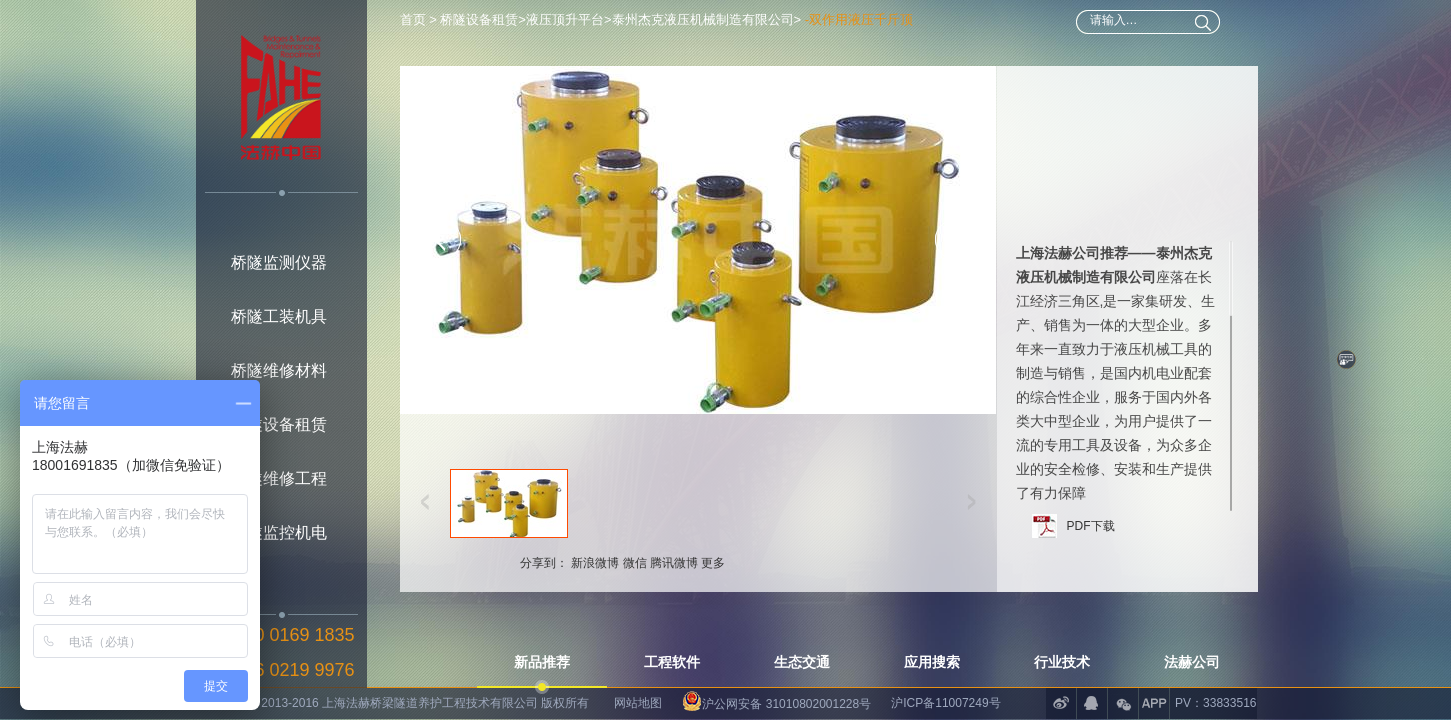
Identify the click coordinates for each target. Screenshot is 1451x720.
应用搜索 (932, 662)
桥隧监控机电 (279, 532)
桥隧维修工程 (279, 478)
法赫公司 (1192, 662)
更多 (713, 549)
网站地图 (638, 703)
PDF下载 (1091, 512)
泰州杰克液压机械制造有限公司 (703, 19)
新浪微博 (595, 549)
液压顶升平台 (565, 19)
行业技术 (1062, 662)
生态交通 (802, 662)
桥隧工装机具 (279, 316)
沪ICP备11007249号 (945, 703)
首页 (415, 19)
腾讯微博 (674, 549)
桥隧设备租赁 (279, 424)
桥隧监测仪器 (279, 262)
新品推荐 (542, 662)
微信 (635, 549)
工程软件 (672, 662)
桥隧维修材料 (279, 370)
